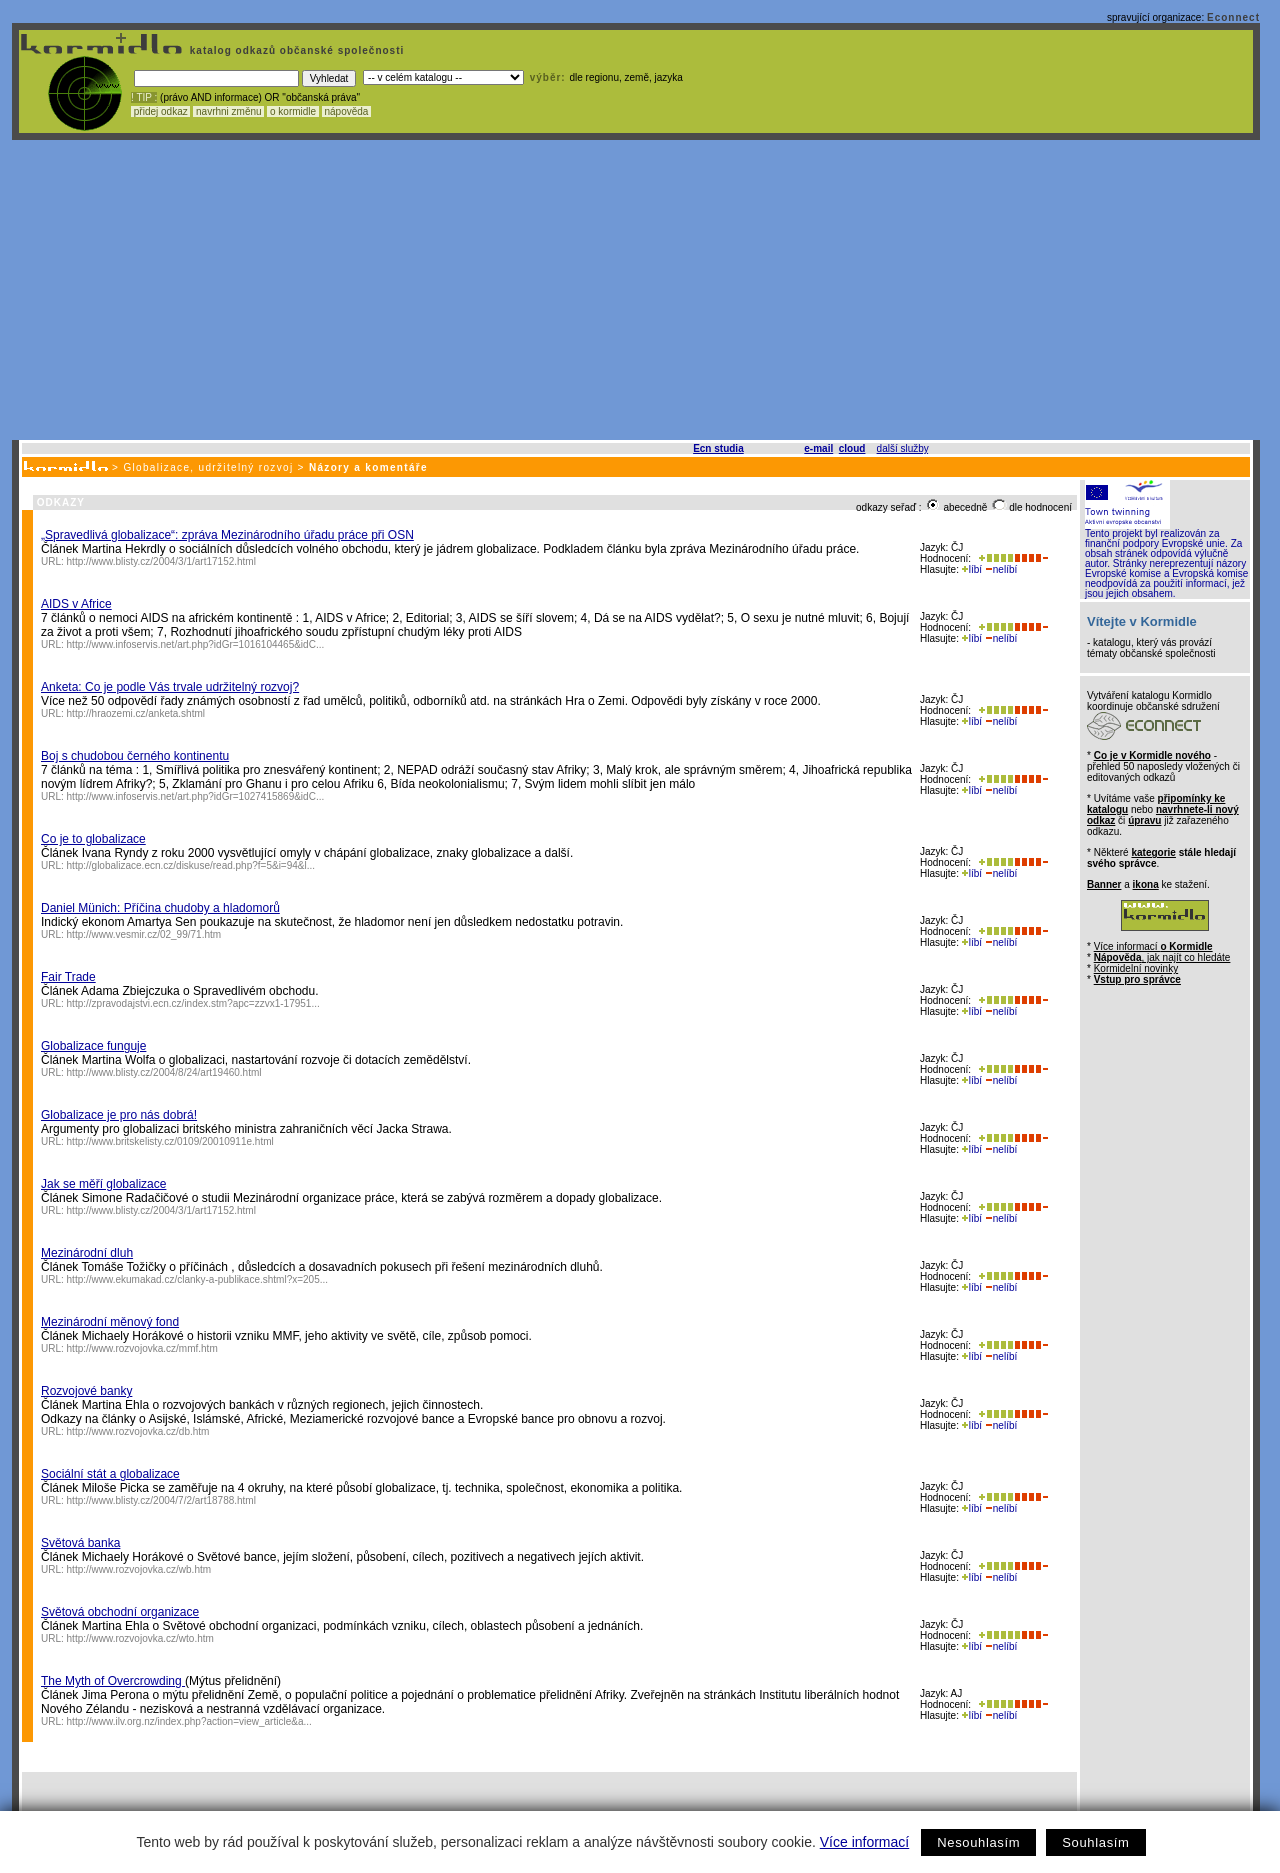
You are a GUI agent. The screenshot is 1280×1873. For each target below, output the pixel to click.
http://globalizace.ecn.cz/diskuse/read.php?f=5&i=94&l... (191, 865)
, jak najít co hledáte (1162, 957)
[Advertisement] (636, 290)
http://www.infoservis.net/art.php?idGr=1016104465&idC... (196, 644)
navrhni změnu (228, 111)
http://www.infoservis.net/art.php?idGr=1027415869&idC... (196, 796)
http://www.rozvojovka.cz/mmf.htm (142, 1348)
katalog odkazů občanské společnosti (295, 50)
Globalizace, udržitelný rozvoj (208, 467)
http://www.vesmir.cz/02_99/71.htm (144, 934)
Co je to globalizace (93, 839)
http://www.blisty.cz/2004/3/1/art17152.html (161, 561)
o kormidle (293, 111)
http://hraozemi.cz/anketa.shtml (136, 713)
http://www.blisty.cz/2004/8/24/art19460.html (164, 1072)
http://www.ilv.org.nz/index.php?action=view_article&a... (189, 1721)
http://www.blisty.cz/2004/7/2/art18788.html (161, 1500)
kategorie (1153, 852)
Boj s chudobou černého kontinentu (135, 756)
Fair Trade (68, 977)
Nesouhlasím (978, 1842)
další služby (903, 448)
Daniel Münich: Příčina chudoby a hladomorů (160, 908)
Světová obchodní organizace (120, 1612)
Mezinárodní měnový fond (110, 1322)
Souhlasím (1095, 1842)
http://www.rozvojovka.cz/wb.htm (139, 1569)
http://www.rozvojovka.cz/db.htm (138, 1431)
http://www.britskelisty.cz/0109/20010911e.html (170, 1141)
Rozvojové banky (86, 1391)
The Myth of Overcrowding (113, 1681)
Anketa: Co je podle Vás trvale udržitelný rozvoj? (170, 687)
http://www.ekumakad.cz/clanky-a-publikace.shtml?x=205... (198, 1279)
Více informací (864, 1842)
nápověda (347, 111)
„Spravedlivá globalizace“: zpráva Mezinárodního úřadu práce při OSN (227, 535)
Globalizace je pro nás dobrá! (119, 1115)
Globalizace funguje (93, 1046)
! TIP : (144, 97)
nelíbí (1001, 569)
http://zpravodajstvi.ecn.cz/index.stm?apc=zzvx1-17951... (193, 1003)
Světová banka (80, 1543)
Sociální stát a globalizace (110, 1474)
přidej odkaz (160, 111)
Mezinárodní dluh (87, 1253)
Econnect (1233, 17)
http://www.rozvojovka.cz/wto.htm (140, 1638)
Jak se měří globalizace (103, 1184)
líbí (972, 569)
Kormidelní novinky (1136, 968)
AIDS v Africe (76, 604)
